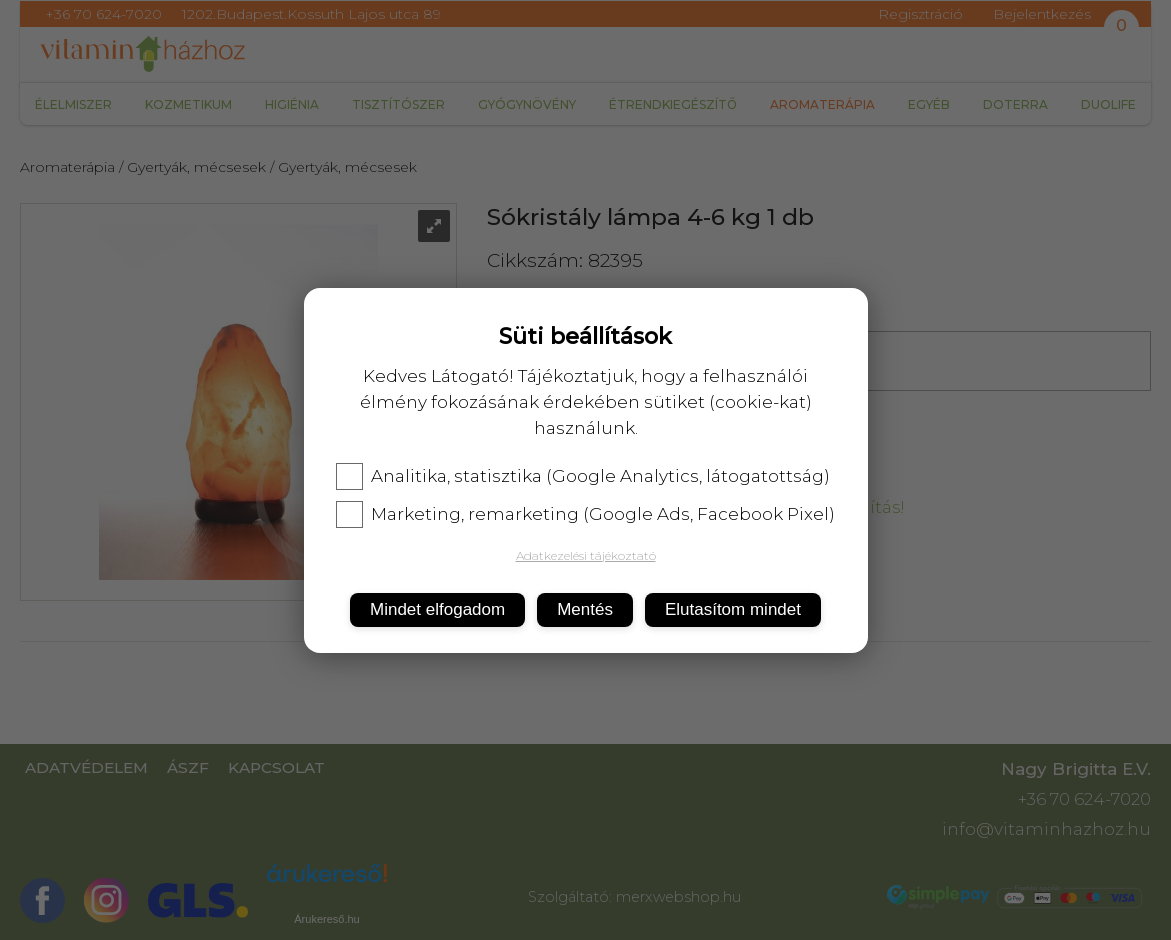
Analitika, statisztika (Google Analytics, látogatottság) (583, 476)
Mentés (585, 609)
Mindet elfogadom (437, 609)
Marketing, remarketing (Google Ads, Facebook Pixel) (585, 514)
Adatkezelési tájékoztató (586, 555)
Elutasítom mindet (733, 609)
